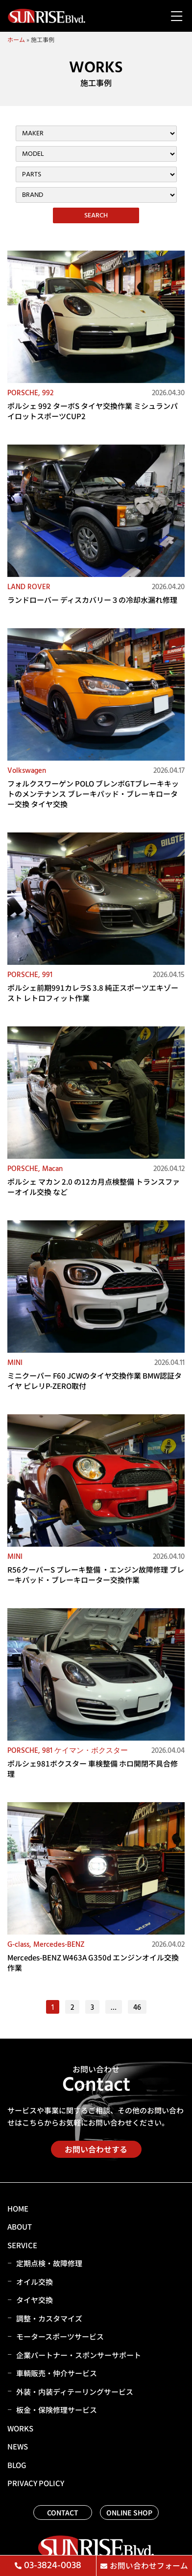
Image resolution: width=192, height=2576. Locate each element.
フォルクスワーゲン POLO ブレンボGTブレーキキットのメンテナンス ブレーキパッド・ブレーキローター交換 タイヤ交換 (93, 793)
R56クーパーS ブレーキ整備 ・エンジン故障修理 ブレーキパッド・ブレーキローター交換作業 (95, 1574)
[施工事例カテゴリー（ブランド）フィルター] (96, 195)
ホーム (16, 39)
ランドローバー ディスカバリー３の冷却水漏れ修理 (92, 600)
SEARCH (96, 215)
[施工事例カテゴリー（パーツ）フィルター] (96, 174)
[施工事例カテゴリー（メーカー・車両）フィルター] (96, 133)
